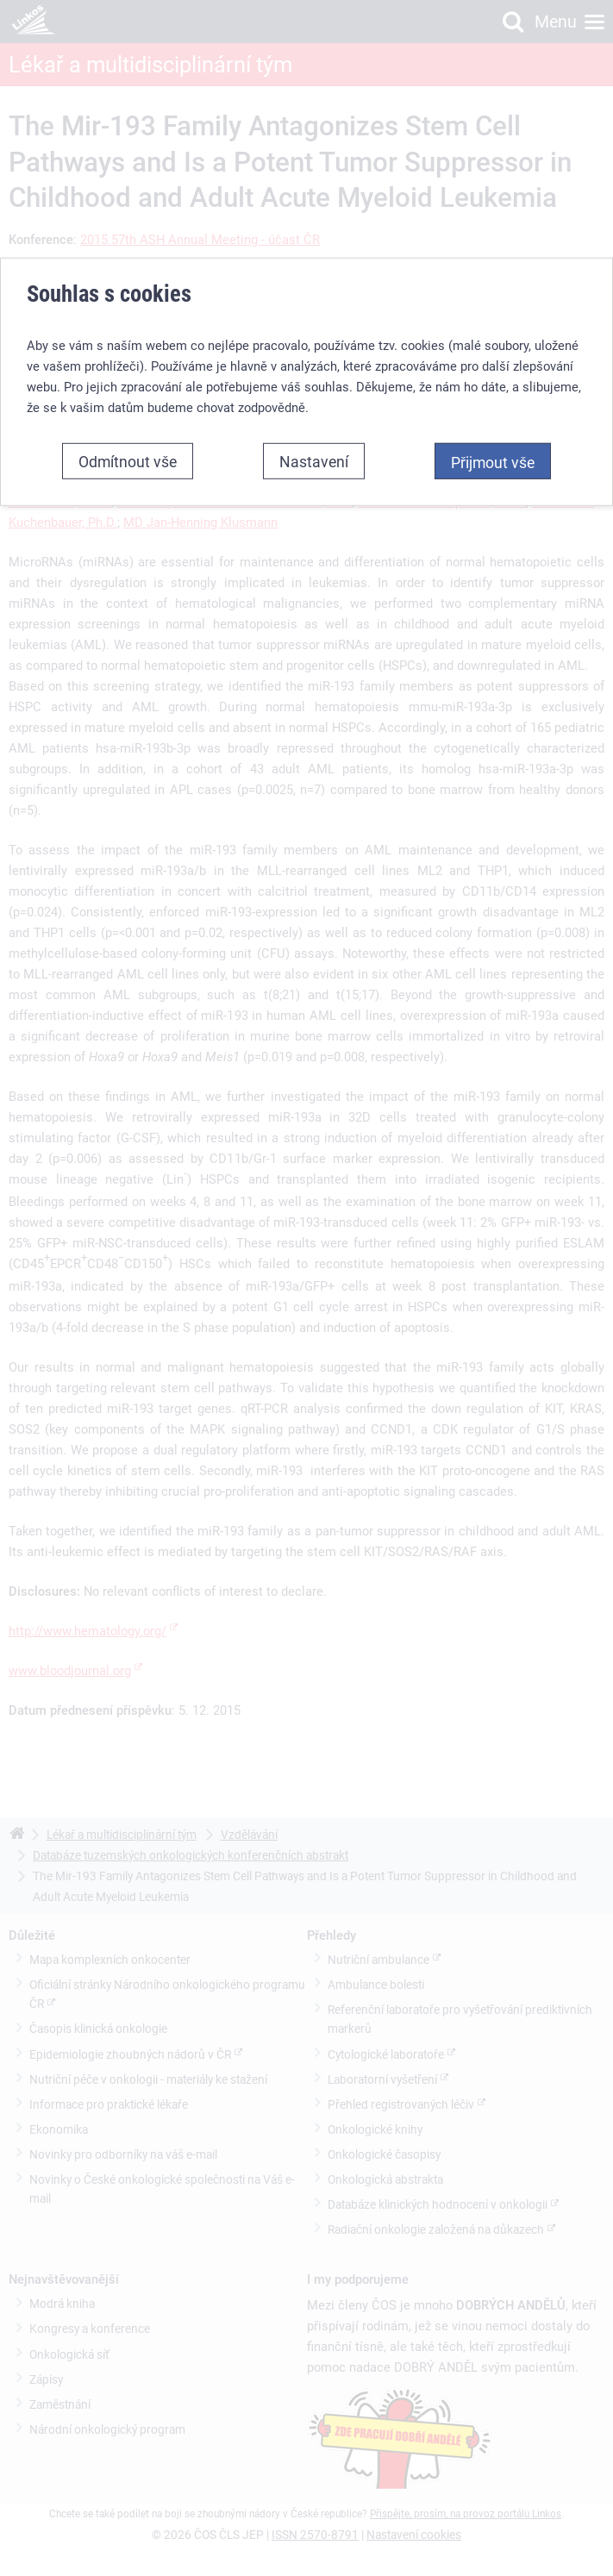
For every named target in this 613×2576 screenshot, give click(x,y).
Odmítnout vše (127, 446)
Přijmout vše (493, 447)
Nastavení (313, 446)
